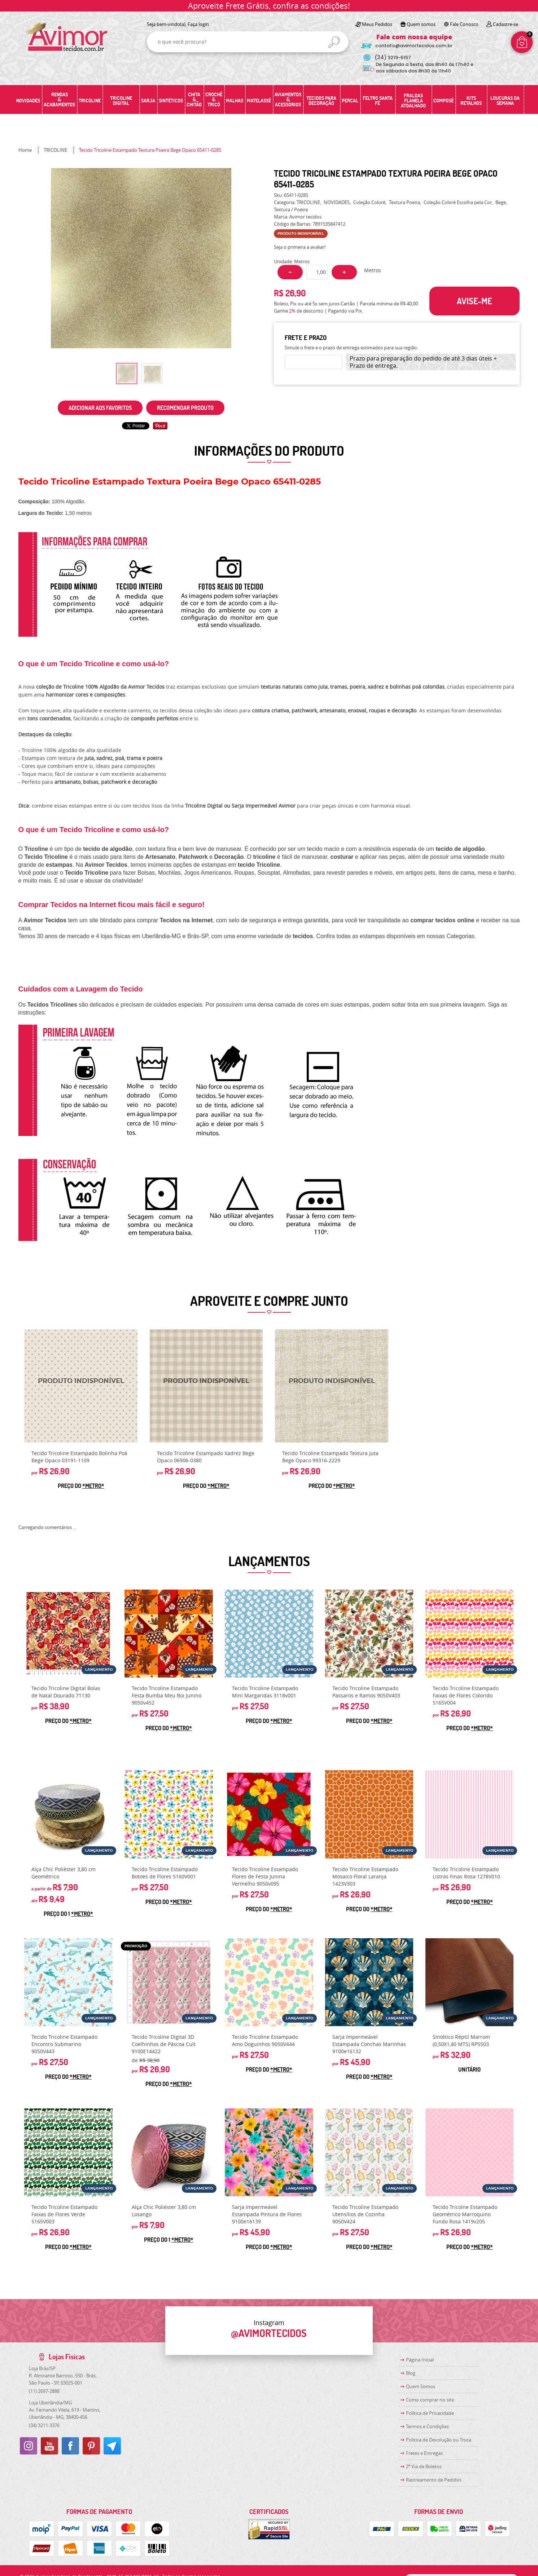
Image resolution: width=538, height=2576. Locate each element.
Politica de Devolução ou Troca (438, 2439)
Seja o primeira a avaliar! (299, 247)
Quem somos (421, 24)
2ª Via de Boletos (424, 2466)
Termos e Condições (427, 2426)
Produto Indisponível (80, 1385)
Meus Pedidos (377, 24)
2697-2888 (44, 2391)
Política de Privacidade (430, 2413)
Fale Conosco (464, 24)
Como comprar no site (430, 2399)
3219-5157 (393, 57)
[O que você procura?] (334, 42)
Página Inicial (420, 2359)
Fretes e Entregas (424, 2453)
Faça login (198, 24)
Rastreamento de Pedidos (434, 2479)
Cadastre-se (505, 24)
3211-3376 (44, 2425)
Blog (410, 2373)
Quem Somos (420, 2386)
